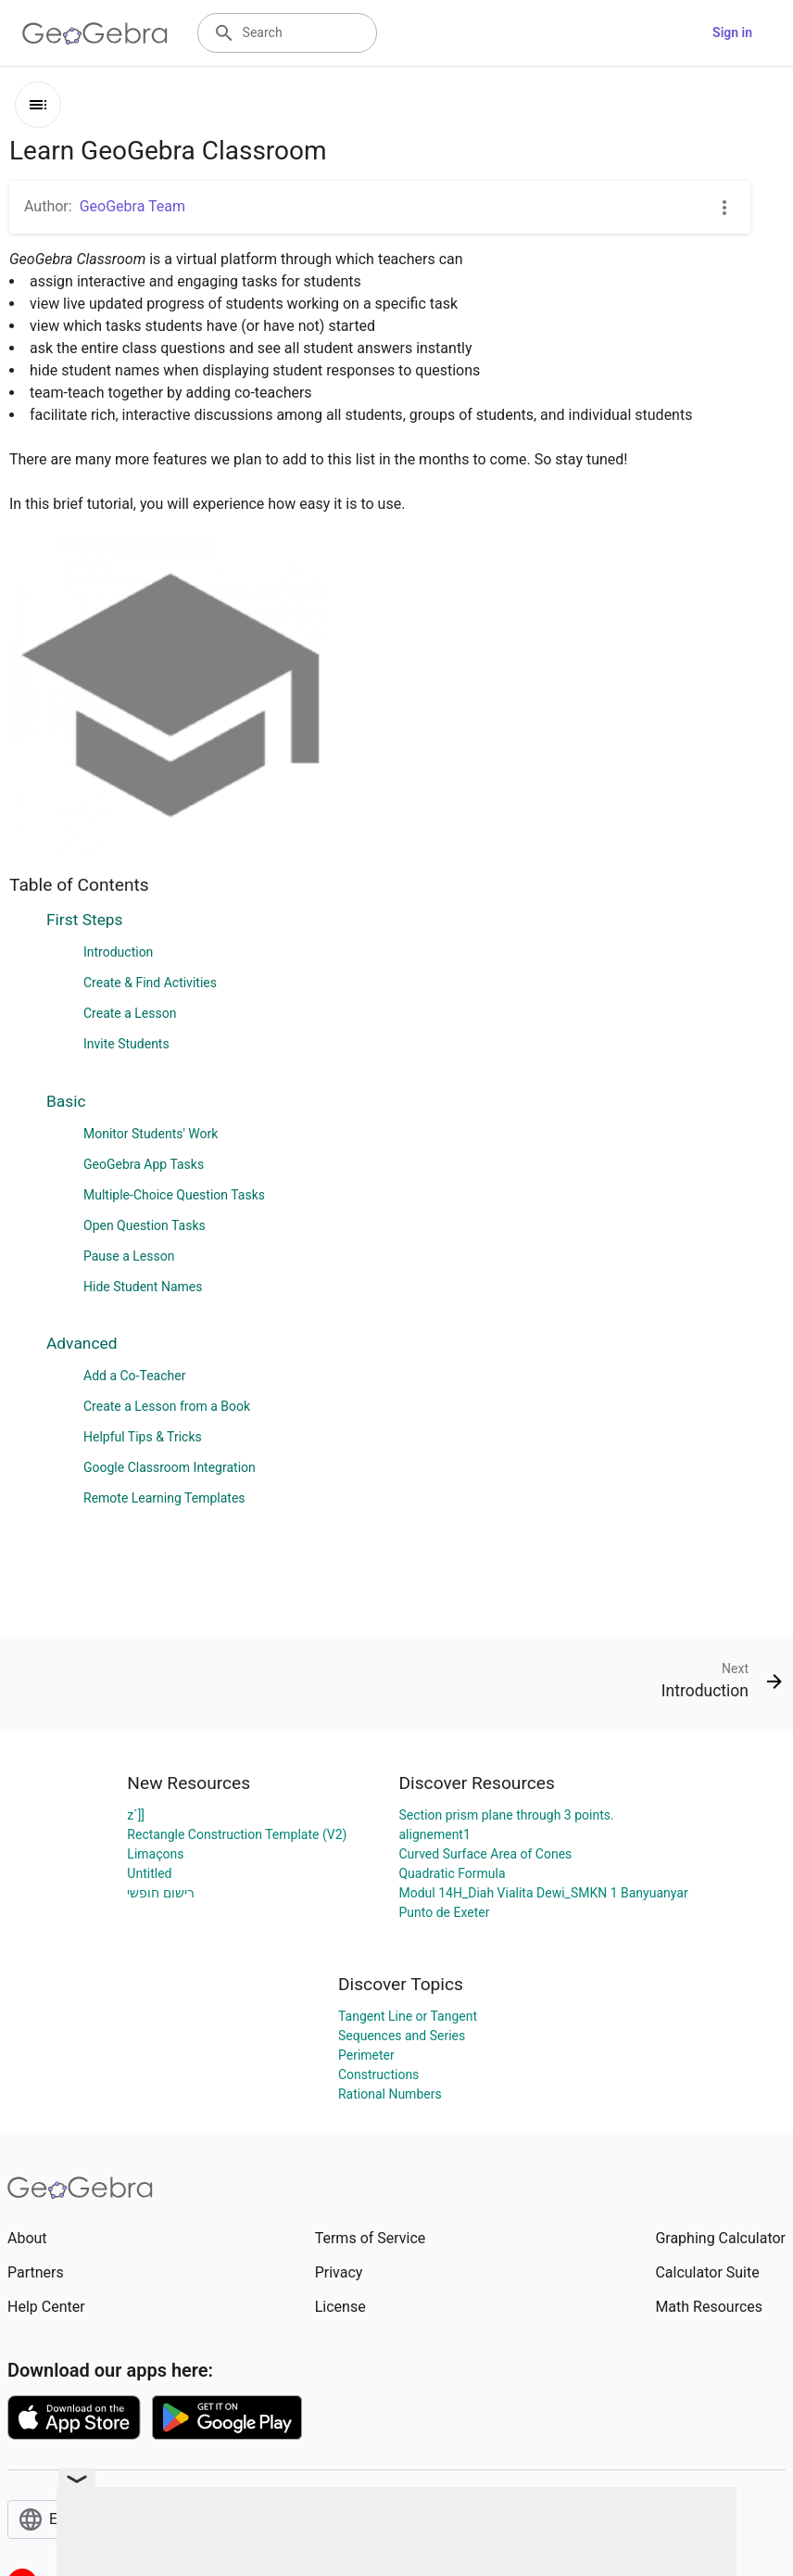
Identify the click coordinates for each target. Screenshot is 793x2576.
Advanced (82, 1343)
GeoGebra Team (132, 206)
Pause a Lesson (128, 1256)
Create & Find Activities (150, 982)
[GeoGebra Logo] (95, 33)
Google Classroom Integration (169, 1467)
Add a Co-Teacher (134, 1375)
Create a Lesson (129, 1013)
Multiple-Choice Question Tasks (174, 1194)
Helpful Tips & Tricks (142, 1436)
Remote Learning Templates (164, 1498)
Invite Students (126, 1043)
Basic (66, 1101)
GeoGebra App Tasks (143, 1164)
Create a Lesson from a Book (166, 1406)
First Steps (84, 919)
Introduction (118, 952)
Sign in (732, 32)
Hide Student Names (142, 1286)
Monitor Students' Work (150, 1133)
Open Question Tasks (144, 1225)
